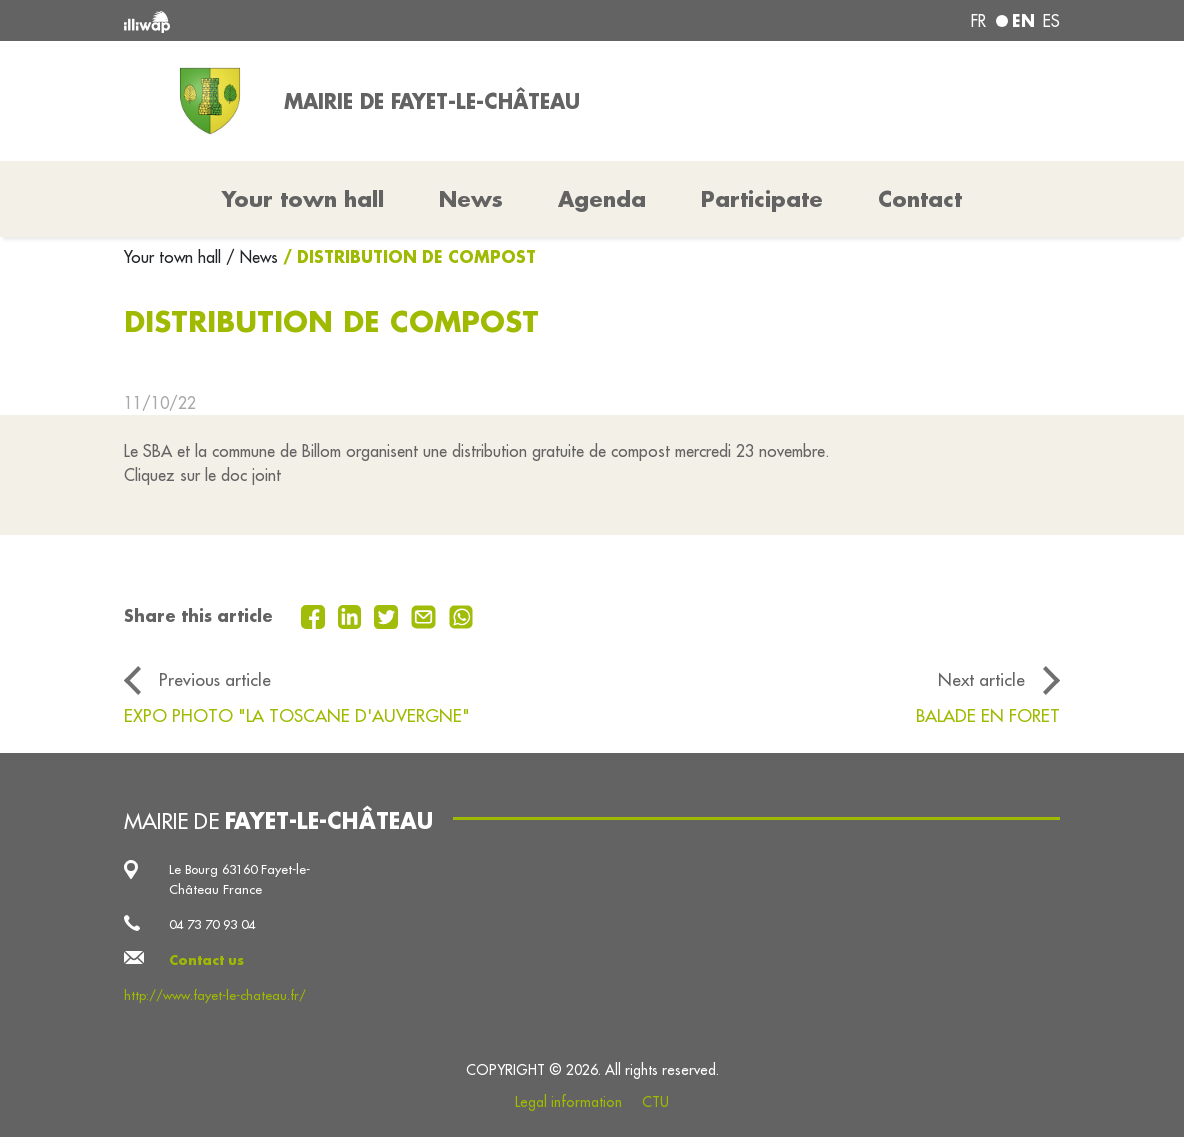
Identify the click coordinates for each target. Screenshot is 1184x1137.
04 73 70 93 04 (212, 924)
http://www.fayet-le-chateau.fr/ (215, 995)
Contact (920, 199)
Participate (762, 199)
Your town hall (175, 257)
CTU (655, 1102)
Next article (981, 679)
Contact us (206, 960)
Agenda (602, 199)
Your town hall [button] (303, 199)
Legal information (568, 1102)
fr (978, 21)
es (1051, 21)
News (471, 199)
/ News (252, 257)
